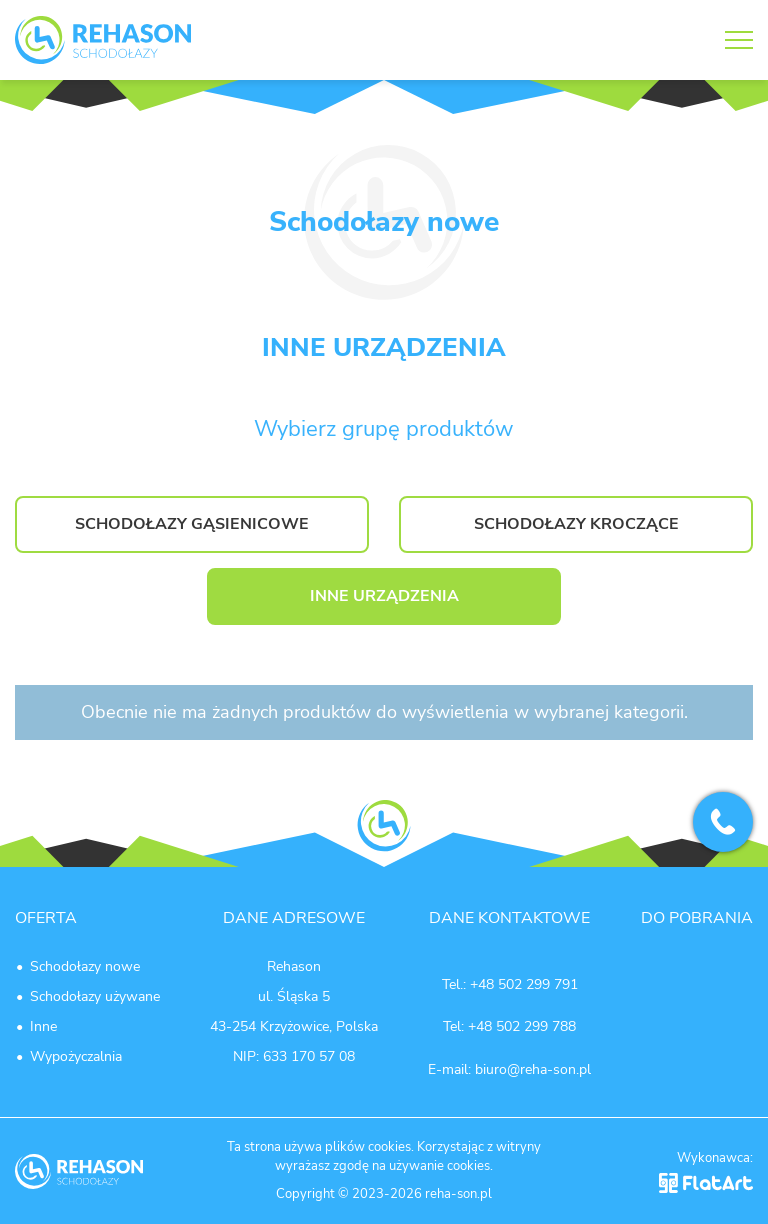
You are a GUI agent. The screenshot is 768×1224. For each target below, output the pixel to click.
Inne (43, 1026)
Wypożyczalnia (76, 1056)
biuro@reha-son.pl (533, 1069)
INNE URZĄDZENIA (384, 596)
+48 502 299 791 (524, 984)
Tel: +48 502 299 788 (509, 1026)
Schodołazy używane (95, 996)
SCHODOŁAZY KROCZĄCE (576, 524)
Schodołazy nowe (85, 966)
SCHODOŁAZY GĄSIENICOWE (192, 524)
